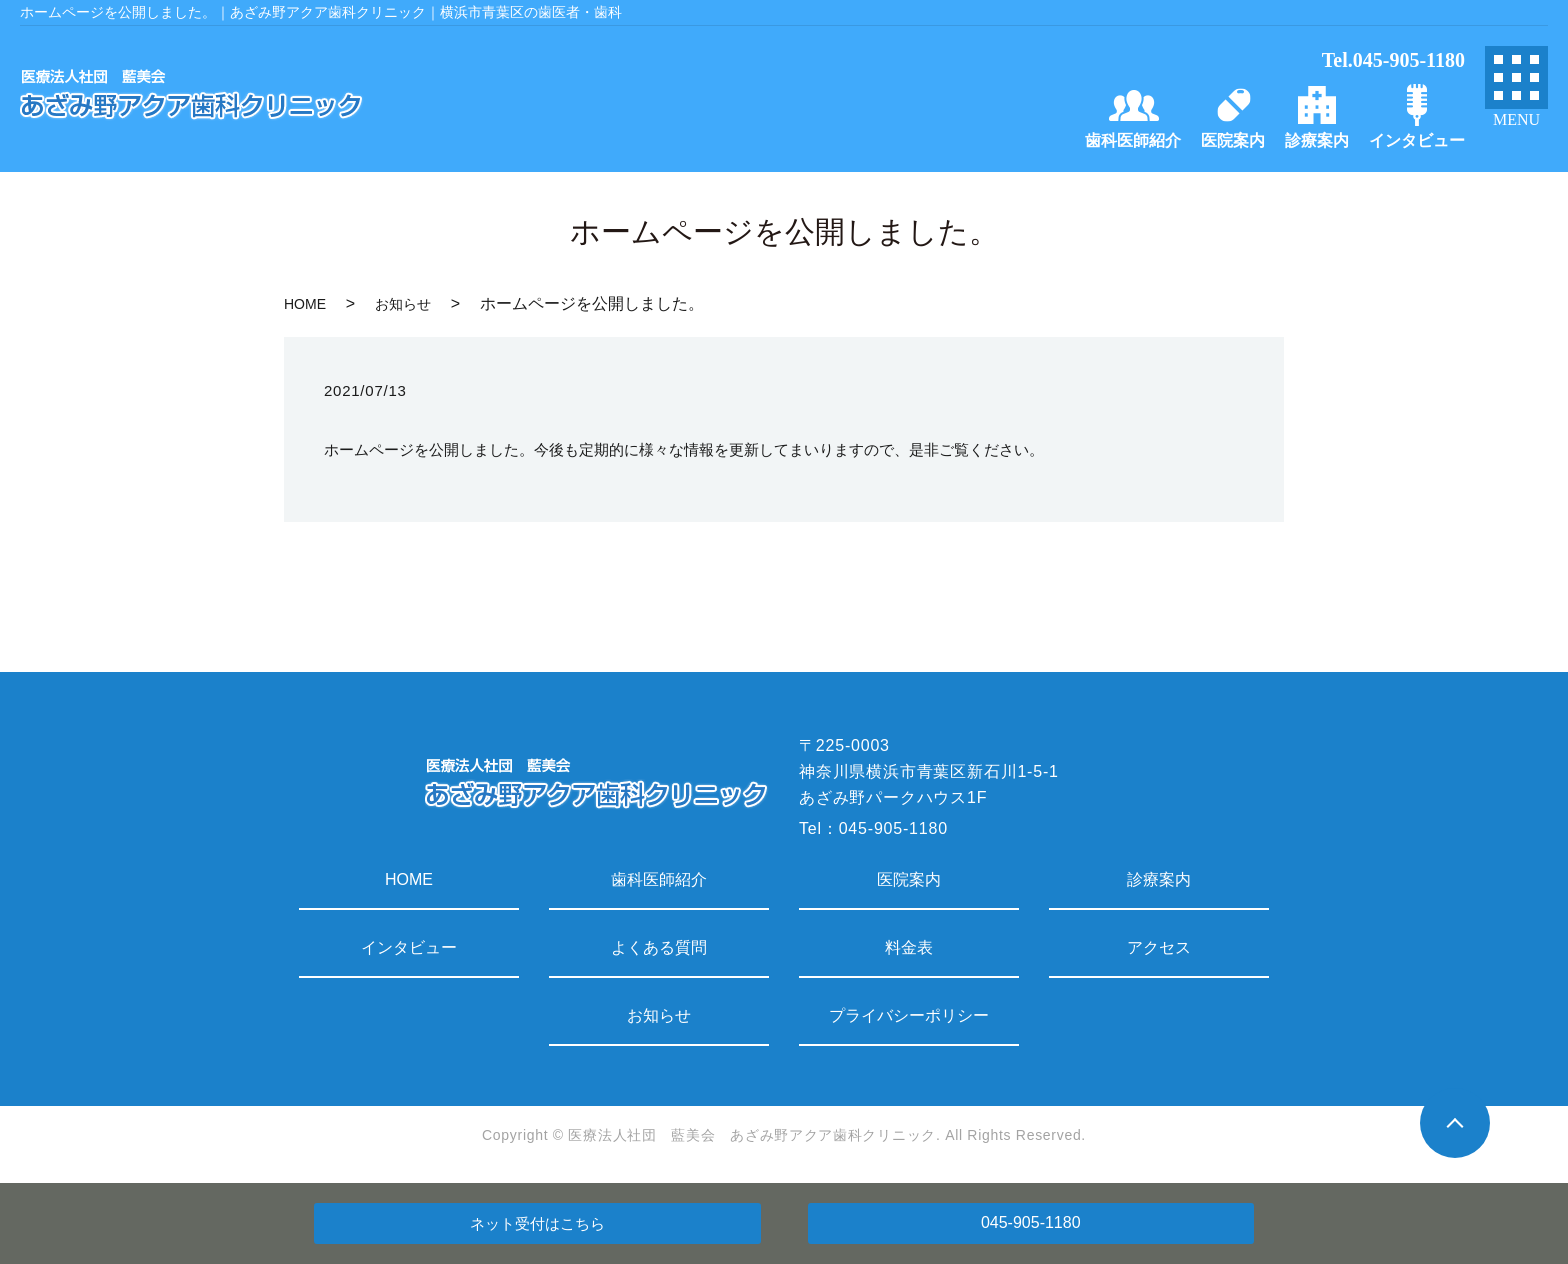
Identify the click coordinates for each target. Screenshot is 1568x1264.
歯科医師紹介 (659, 879)
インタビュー (409, 947)
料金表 (909, 947)
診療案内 (1159, 879)
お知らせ (403, 304)
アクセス (1159, 947)
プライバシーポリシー (909, 1015)
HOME (305, 304)
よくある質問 (659, 947)
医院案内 (909, 879)
